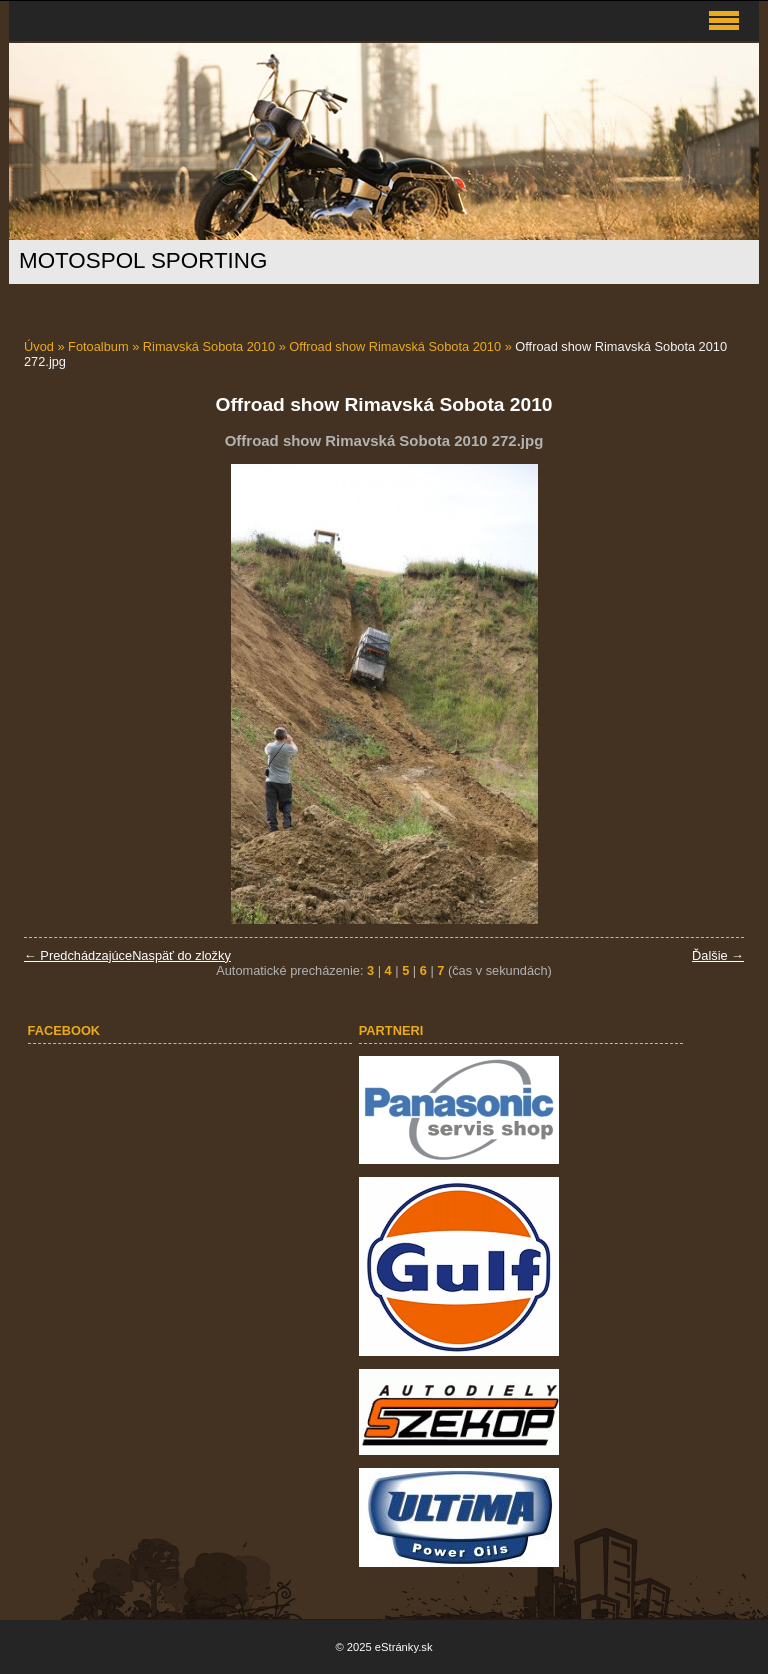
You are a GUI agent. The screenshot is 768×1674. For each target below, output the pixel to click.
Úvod (39, 346)
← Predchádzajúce (78, 955)
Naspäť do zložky (181, 955)
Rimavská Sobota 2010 (209, 346)
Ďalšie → (718, 955)
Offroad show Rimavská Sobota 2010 (395, 346)
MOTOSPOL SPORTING (143, 260)
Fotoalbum (98, 346)
